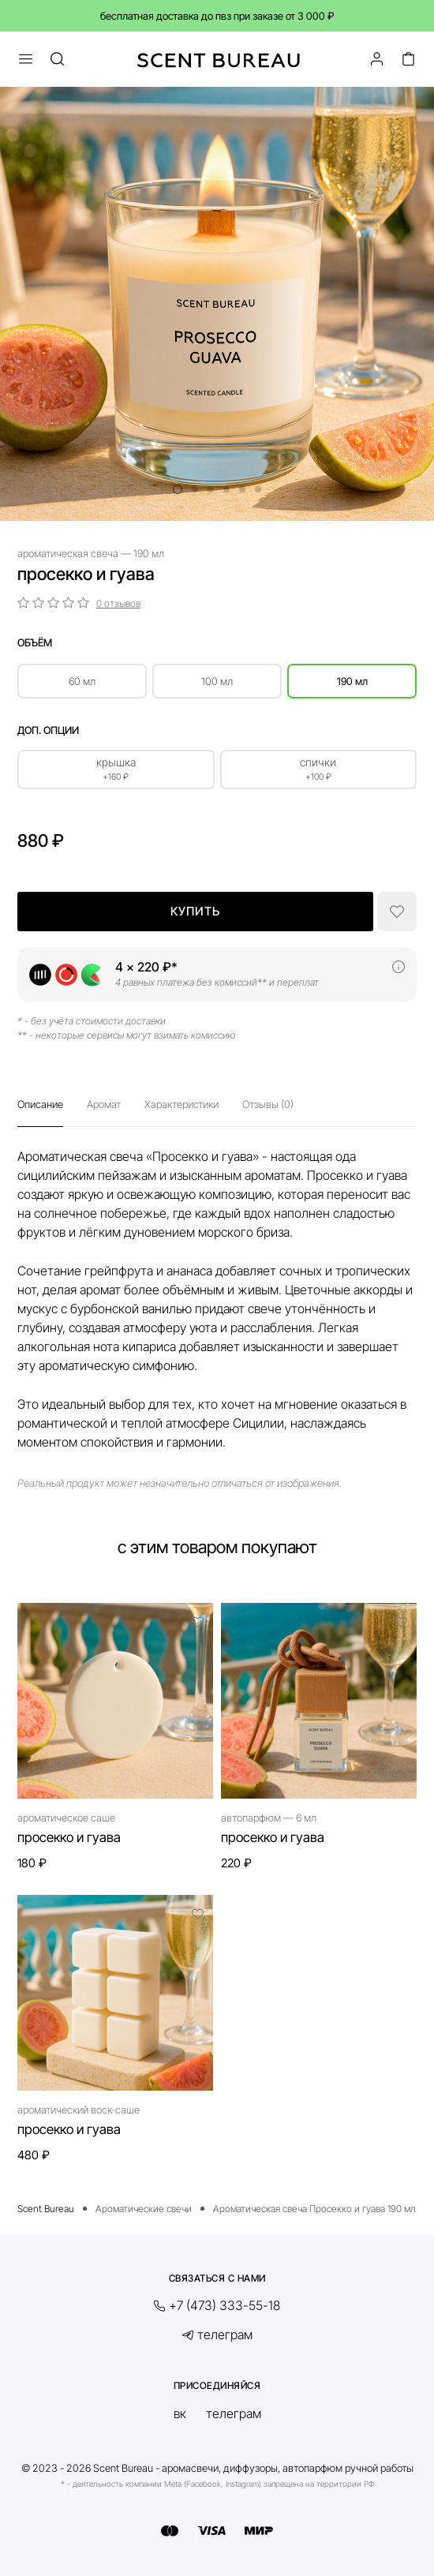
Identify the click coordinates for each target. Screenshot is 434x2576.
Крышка (116, 769)
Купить (195, 911)
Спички (319, 769)
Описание (40, 1104)
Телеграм (225, 2335)
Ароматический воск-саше (78, 2109)
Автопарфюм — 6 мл (268, 1817)
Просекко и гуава (69, 1837)
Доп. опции (48, 730)
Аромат (104, 1104)
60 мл (82, 681)
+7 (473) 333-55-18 (224, 2305)
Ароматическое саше (66, 1817)
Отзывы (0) (268, 1104)
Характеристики (181, 1104)
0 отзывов (118, 603)
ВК (180, 2413)
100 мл (217, 681)
